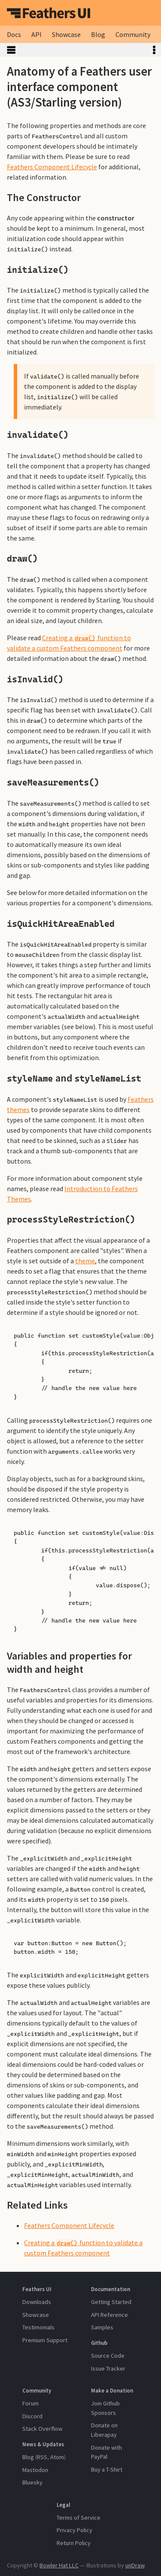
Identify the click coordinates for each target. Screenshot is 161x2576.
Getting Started (111, 2302)
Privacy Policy (74, 2530)
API (36, 34)
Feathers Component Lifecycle (52, 166)
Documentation (110, 2289)
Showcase (66, 34)
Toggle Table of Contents (154, 50)
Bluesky (32, 2482)
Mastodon (35, 2470)
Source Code (108, 2355)
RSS (42, 2457)
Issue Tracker (108, 2368)
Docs (14, 34)
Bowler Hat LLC (59, 2565)
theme (85, 1260)
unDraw (134, 2565)
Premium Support (44, 2340)
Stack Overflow (42, 2428)
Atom (57, 2457)
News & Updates (43, 2444)
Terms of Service (78, 2517)
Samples (102, 2327)
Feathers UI (48, 13)
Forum (30, 2403)
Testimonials (38, 2327)
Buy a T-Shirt (106, 2469)
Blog (98, 34)
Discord (32, 2416)
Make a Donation (112, 2390)
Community (132, 34)
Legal (63, 2504)
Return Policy (74, 2543)
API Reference (109, 2315)
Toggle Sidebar (73, 50)
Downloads (36, 2302)
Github (99, 2342)
